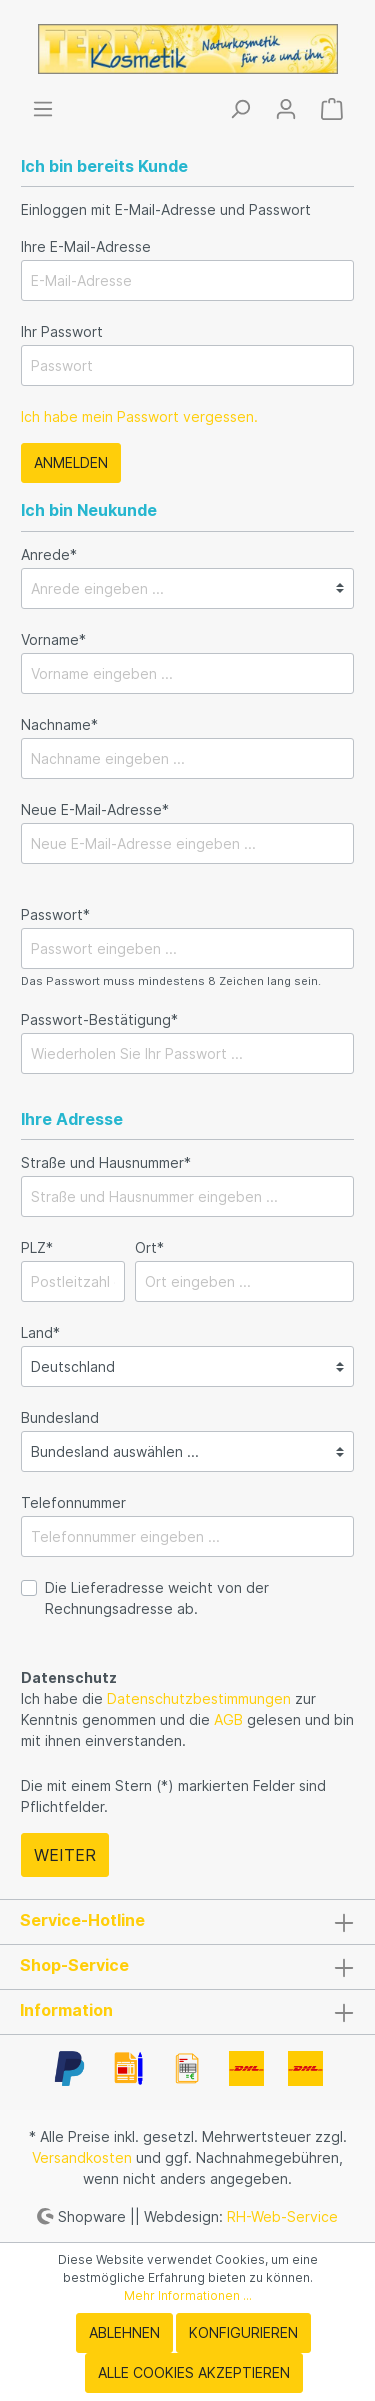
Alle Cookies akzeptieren (194, 2372)
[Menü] (43, 109)
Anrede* (49, 554)
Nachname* (59, 724)
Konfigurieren (243, 2332)
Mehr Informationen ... (188, 2295)
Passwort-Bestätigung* (99, 1019)
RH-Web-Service (282, 2215)
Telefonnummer (73, 1502)
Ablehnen (124, 2332)
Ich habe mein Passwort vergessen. (139, 416)
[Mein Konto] (286, 109)
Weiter (65, 1855)
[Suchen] (240, 109)
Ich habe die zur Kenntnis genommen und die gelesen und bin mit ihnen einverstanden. (187, 1719)
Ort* (149, 1247)
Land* (40, 1332)
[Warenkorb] (332, 109)
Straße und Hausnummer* (106, 1162)
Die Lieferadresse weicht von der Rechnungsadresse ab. (157, 1598)
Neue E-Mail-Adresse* (95, 809)
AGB (228, 1719)
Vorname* (53, 639)
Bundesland (60, 1417)
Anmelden (71, 462)
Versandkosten (82, 2157)
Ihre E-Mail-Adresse (86, 246)
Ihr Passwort (62, 331)
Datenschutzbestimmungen (199, 1698)
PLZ (37, 1247)
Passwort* (55, 914)
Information (66, 2010)
